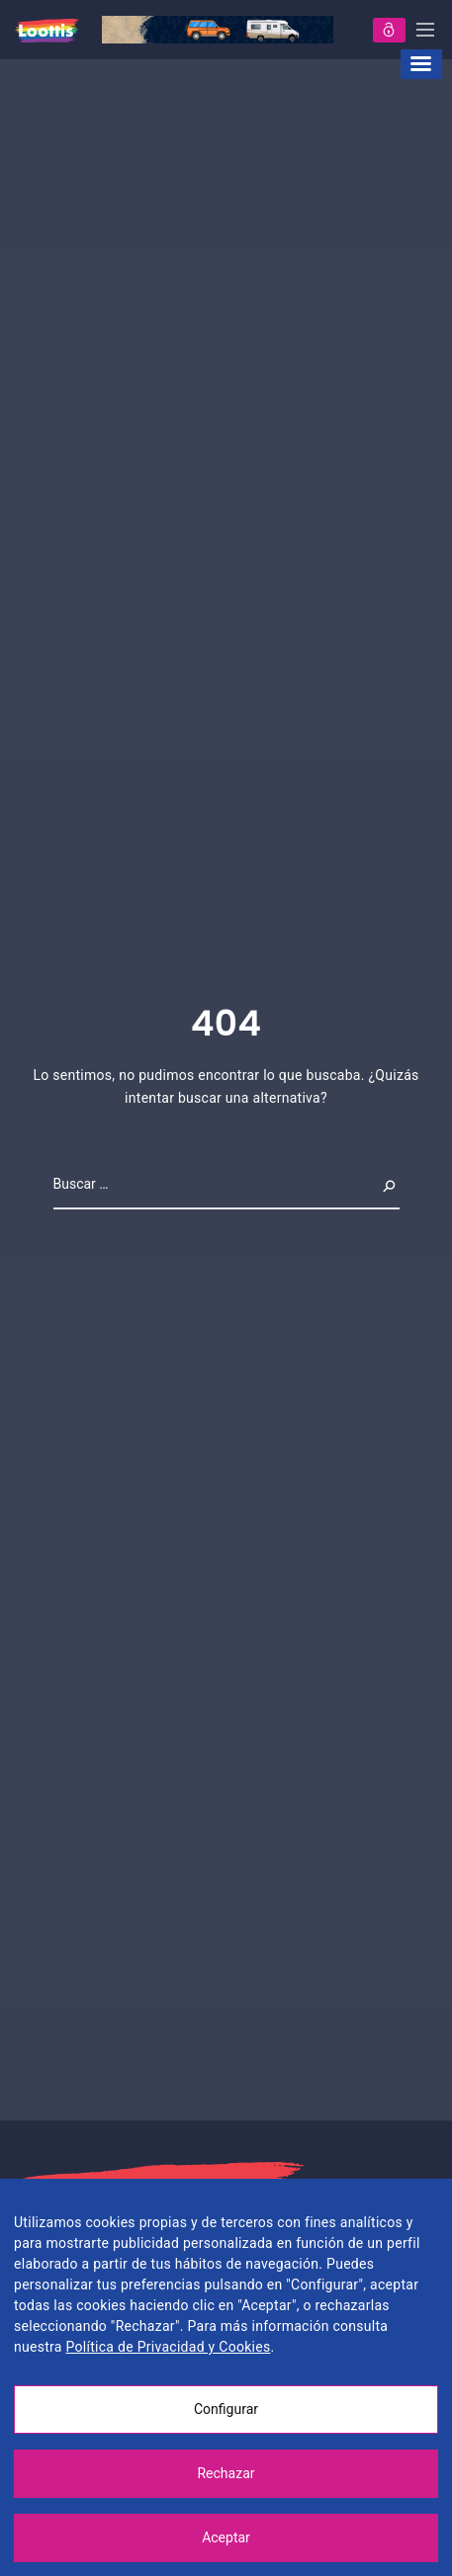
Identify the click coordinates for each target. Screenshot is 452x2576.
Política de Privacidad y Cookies (167, 2347)
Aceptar (226, 2537)
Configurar (226, 2409)
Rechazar (225, 2473)
